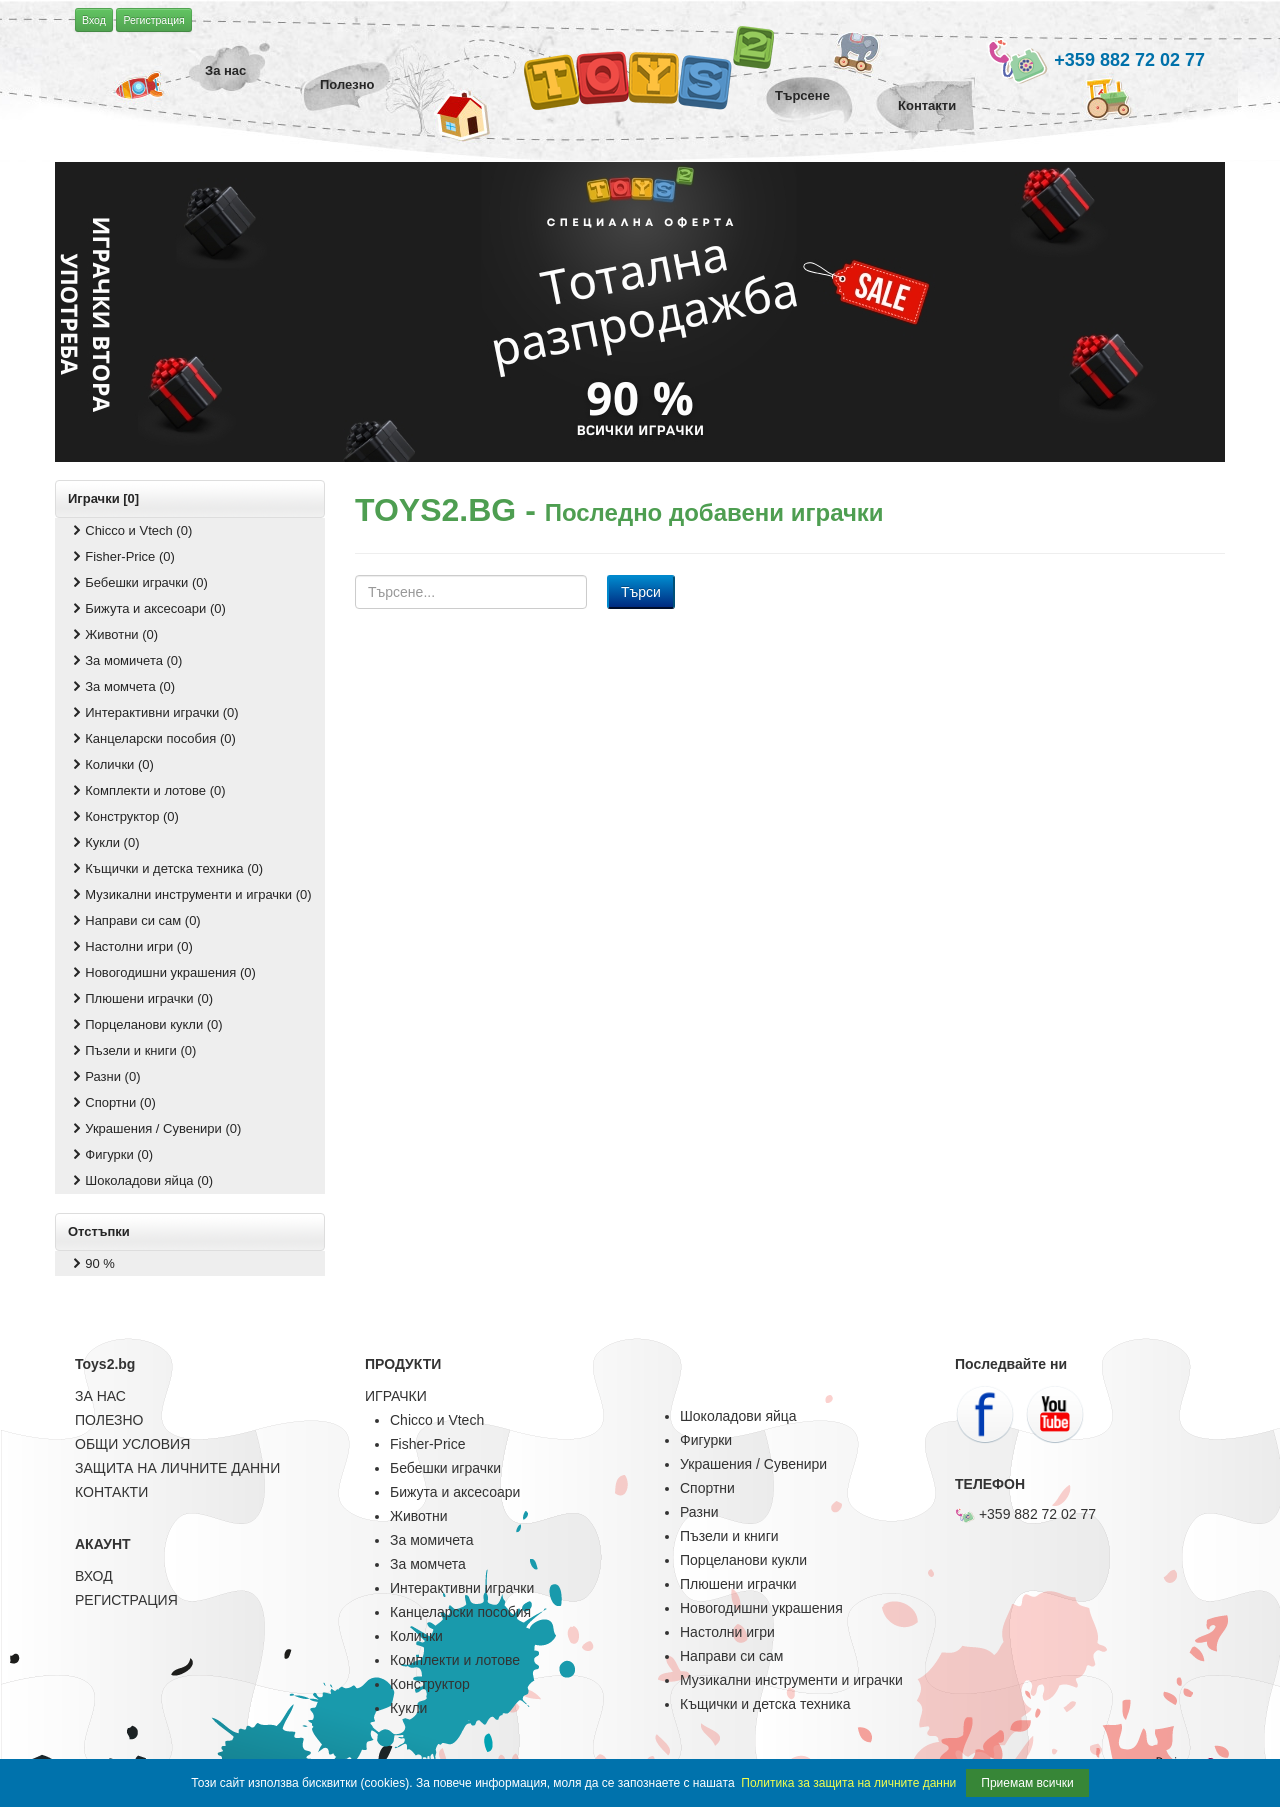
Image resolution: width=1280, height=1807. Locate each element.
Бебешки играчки (445, 1468)
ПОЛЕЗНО (109, 1420)
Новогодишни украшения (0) (162, 972)
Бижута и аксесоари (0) (147, 608)
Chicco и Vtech (437, 1420)
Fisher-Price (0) (122, 556)
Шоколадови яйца (738, 1416)
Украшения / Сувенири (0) (155, 1128)
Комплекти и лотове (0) (147, 790)
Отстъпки (99, 1231)
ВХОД (94, 1576)
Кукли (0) (104, 842)
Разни (699, 1512)
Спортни (707, 1488)
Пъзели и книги (729, 1536)
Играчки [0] (103, 498)
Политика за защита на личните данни (848, 1783)
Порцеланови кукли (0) (146, 1024)
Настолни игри (727, 1632)
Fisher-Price (427, 1444)
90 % (92, 1263)
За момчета (428, 1564)
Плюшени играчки (738, 1584)
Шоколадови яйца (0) (141, 1180)
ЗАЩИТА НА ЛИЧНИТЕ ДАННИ (177, 1468)
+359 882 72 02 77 (1095, 61)
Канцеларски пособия (460, 1612)
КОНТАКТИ (111, 1492)
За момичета (432, 1540)
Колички (416, 1636)
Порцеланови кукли (743, 1560)
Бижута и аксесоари (455, 1492)
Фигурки (706, 1440)
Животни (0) (113, 634)
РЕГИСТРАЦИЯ (126, 1600)
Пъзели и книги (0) (132, 1050)
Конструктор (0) (124, 816)
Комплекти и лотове (455, 1660)
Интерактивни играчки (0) (154, 712)
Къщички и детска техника (765, 1704)
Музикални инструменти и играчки (791, 1680)
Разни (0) (104, 1076)
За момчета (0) (122, 686)
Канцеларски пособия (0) (152, 738)
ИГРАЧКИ (396, 1396)
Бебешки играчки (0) (138, 582)
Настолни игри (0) (131, 946)
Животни (418, 1516)
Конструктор (430, 1684)
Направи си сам (731, 1656)
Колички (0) (111, 764)
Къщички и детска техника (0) (166, 868)
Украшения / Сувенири (753, 1464)
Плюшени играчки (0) (141, 998)
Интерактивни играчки (462, 1588)
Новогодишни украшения (761, 1608)
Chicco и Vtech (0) (130, 530)
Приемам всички (1027, 1783)
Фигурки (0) (111, 1154)
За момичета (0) (125, 660)
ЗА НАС (100, 1396)
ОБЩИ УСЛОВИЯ (132, 1444)
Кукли (408, 1708)
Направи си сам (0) (135, 920)
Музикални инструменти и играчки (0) (190, 894)
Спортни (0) (112, 1102)
